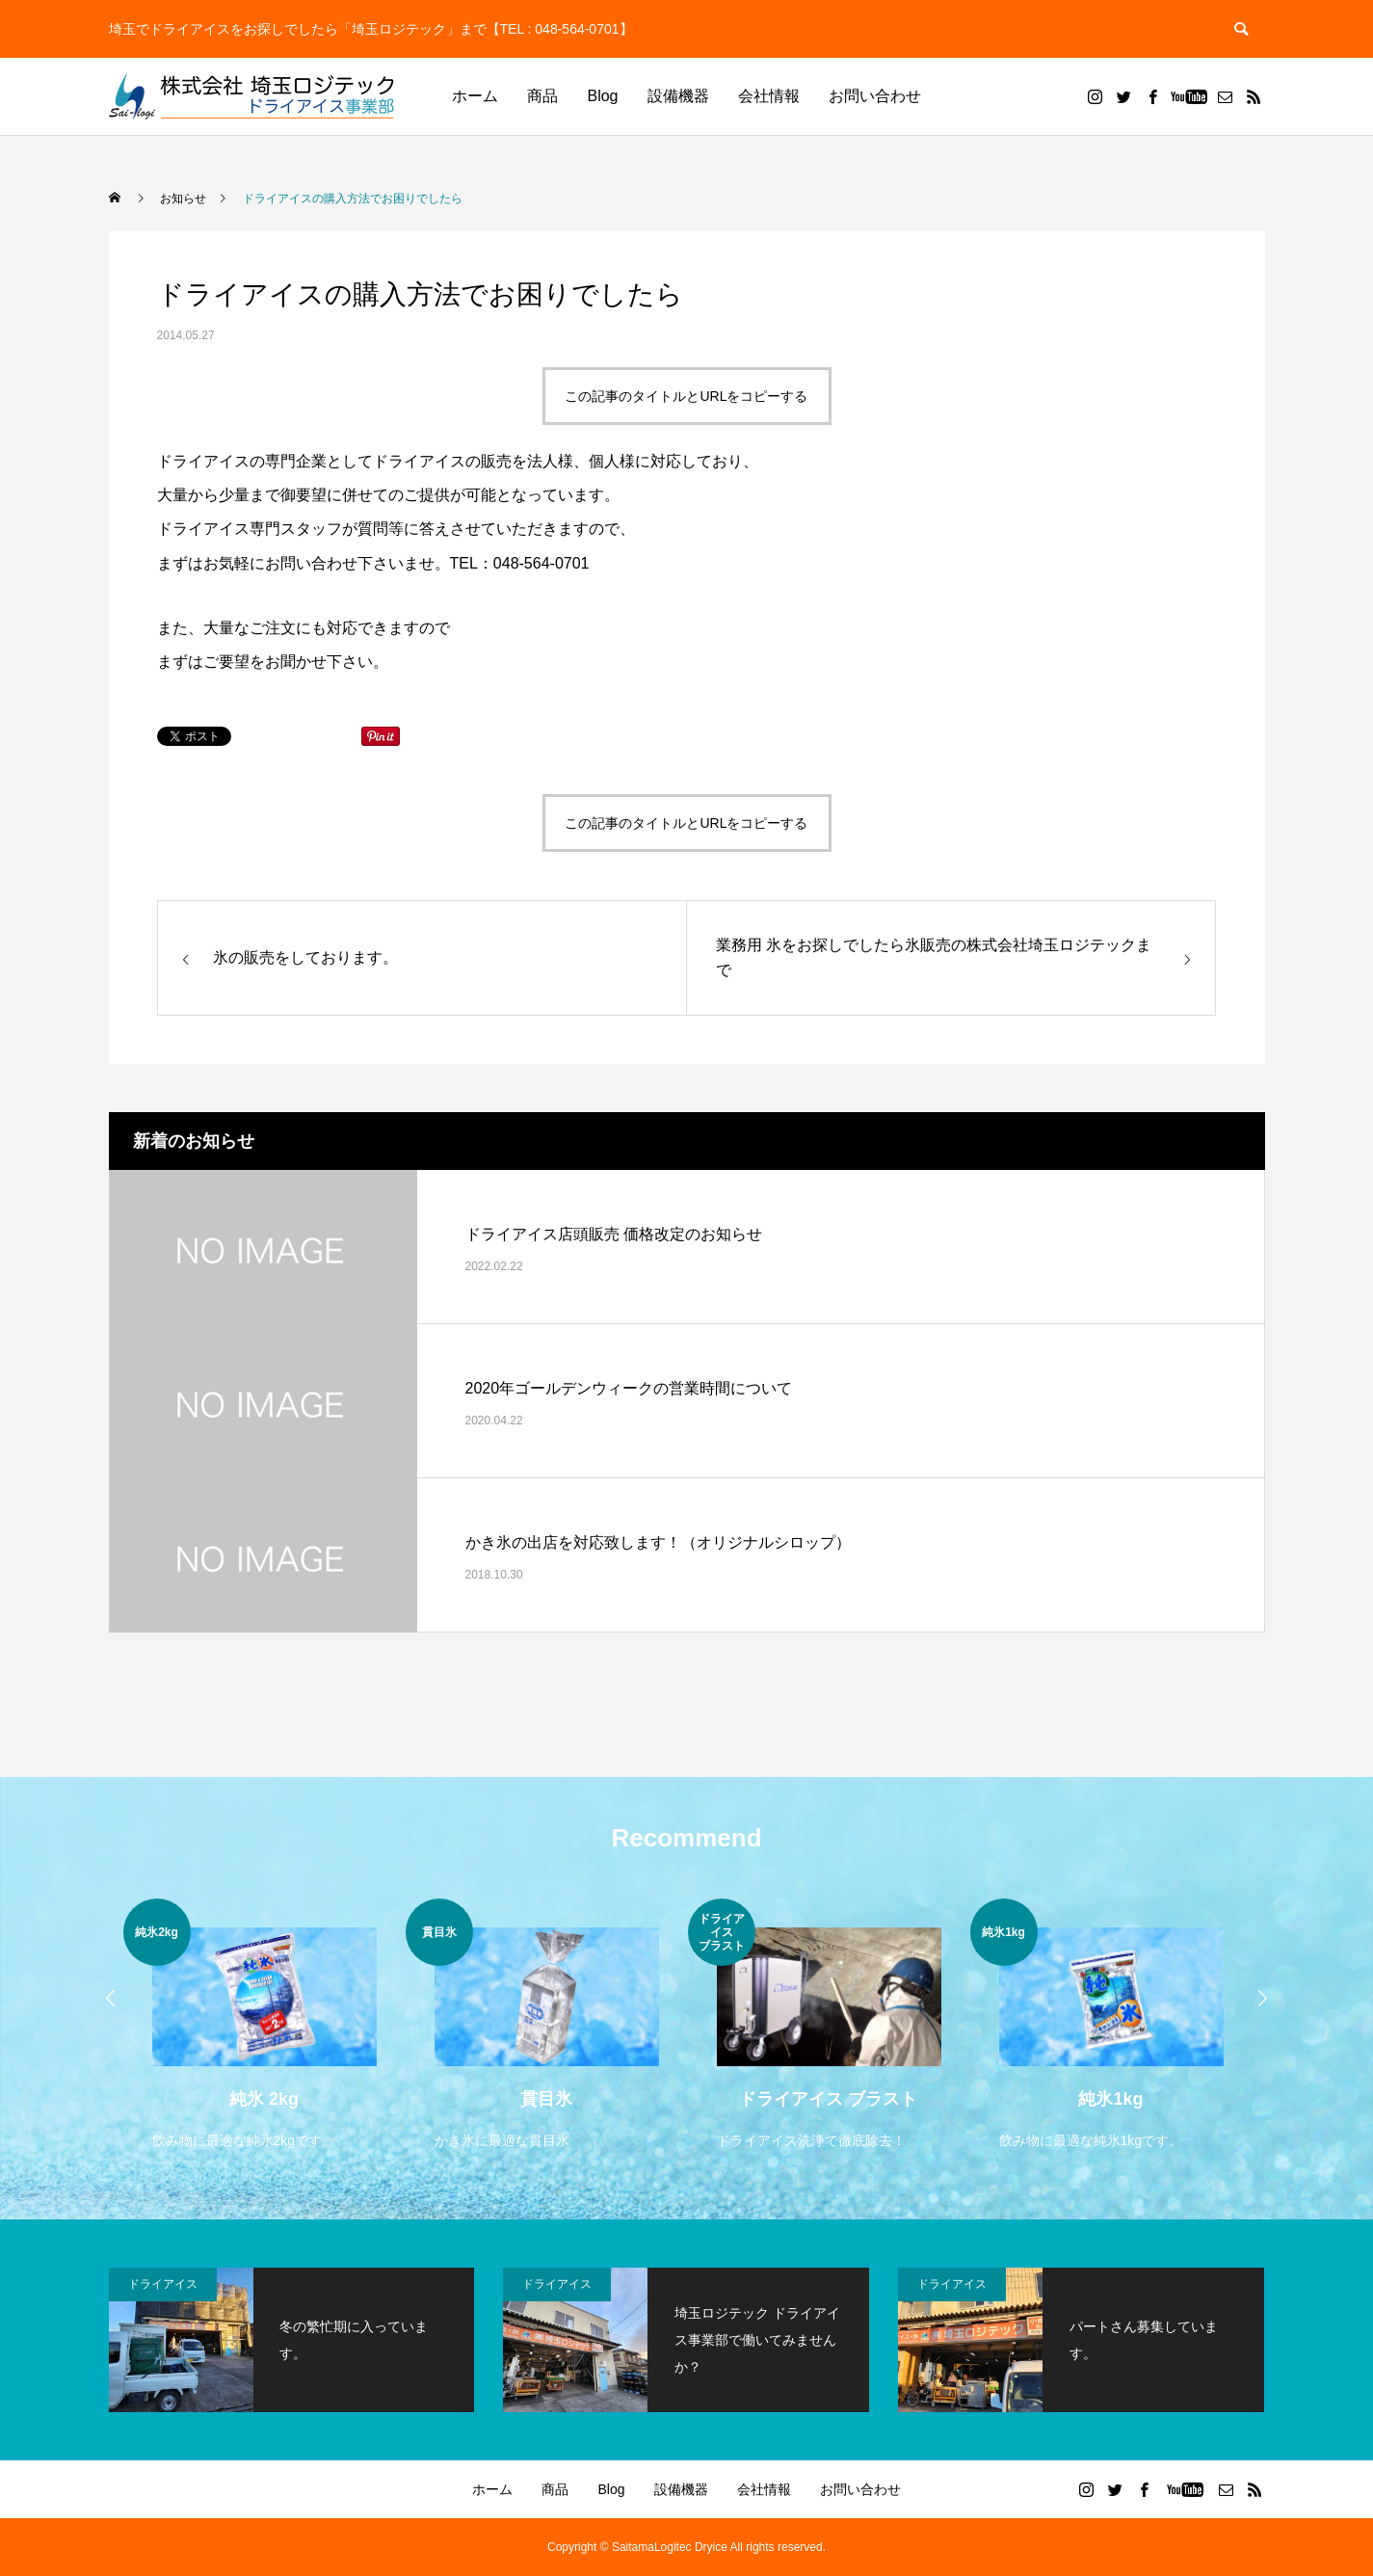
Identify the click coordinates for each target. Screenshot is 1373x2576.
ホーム (475, 96)
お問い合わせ (875, 96)
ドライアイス (163, 2284)
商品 (542, 96)
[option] (264, 2026)
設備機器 (678, 96)
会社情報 (769, 96)
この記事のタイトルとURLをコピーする (686, 396)
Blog (602, 96)
